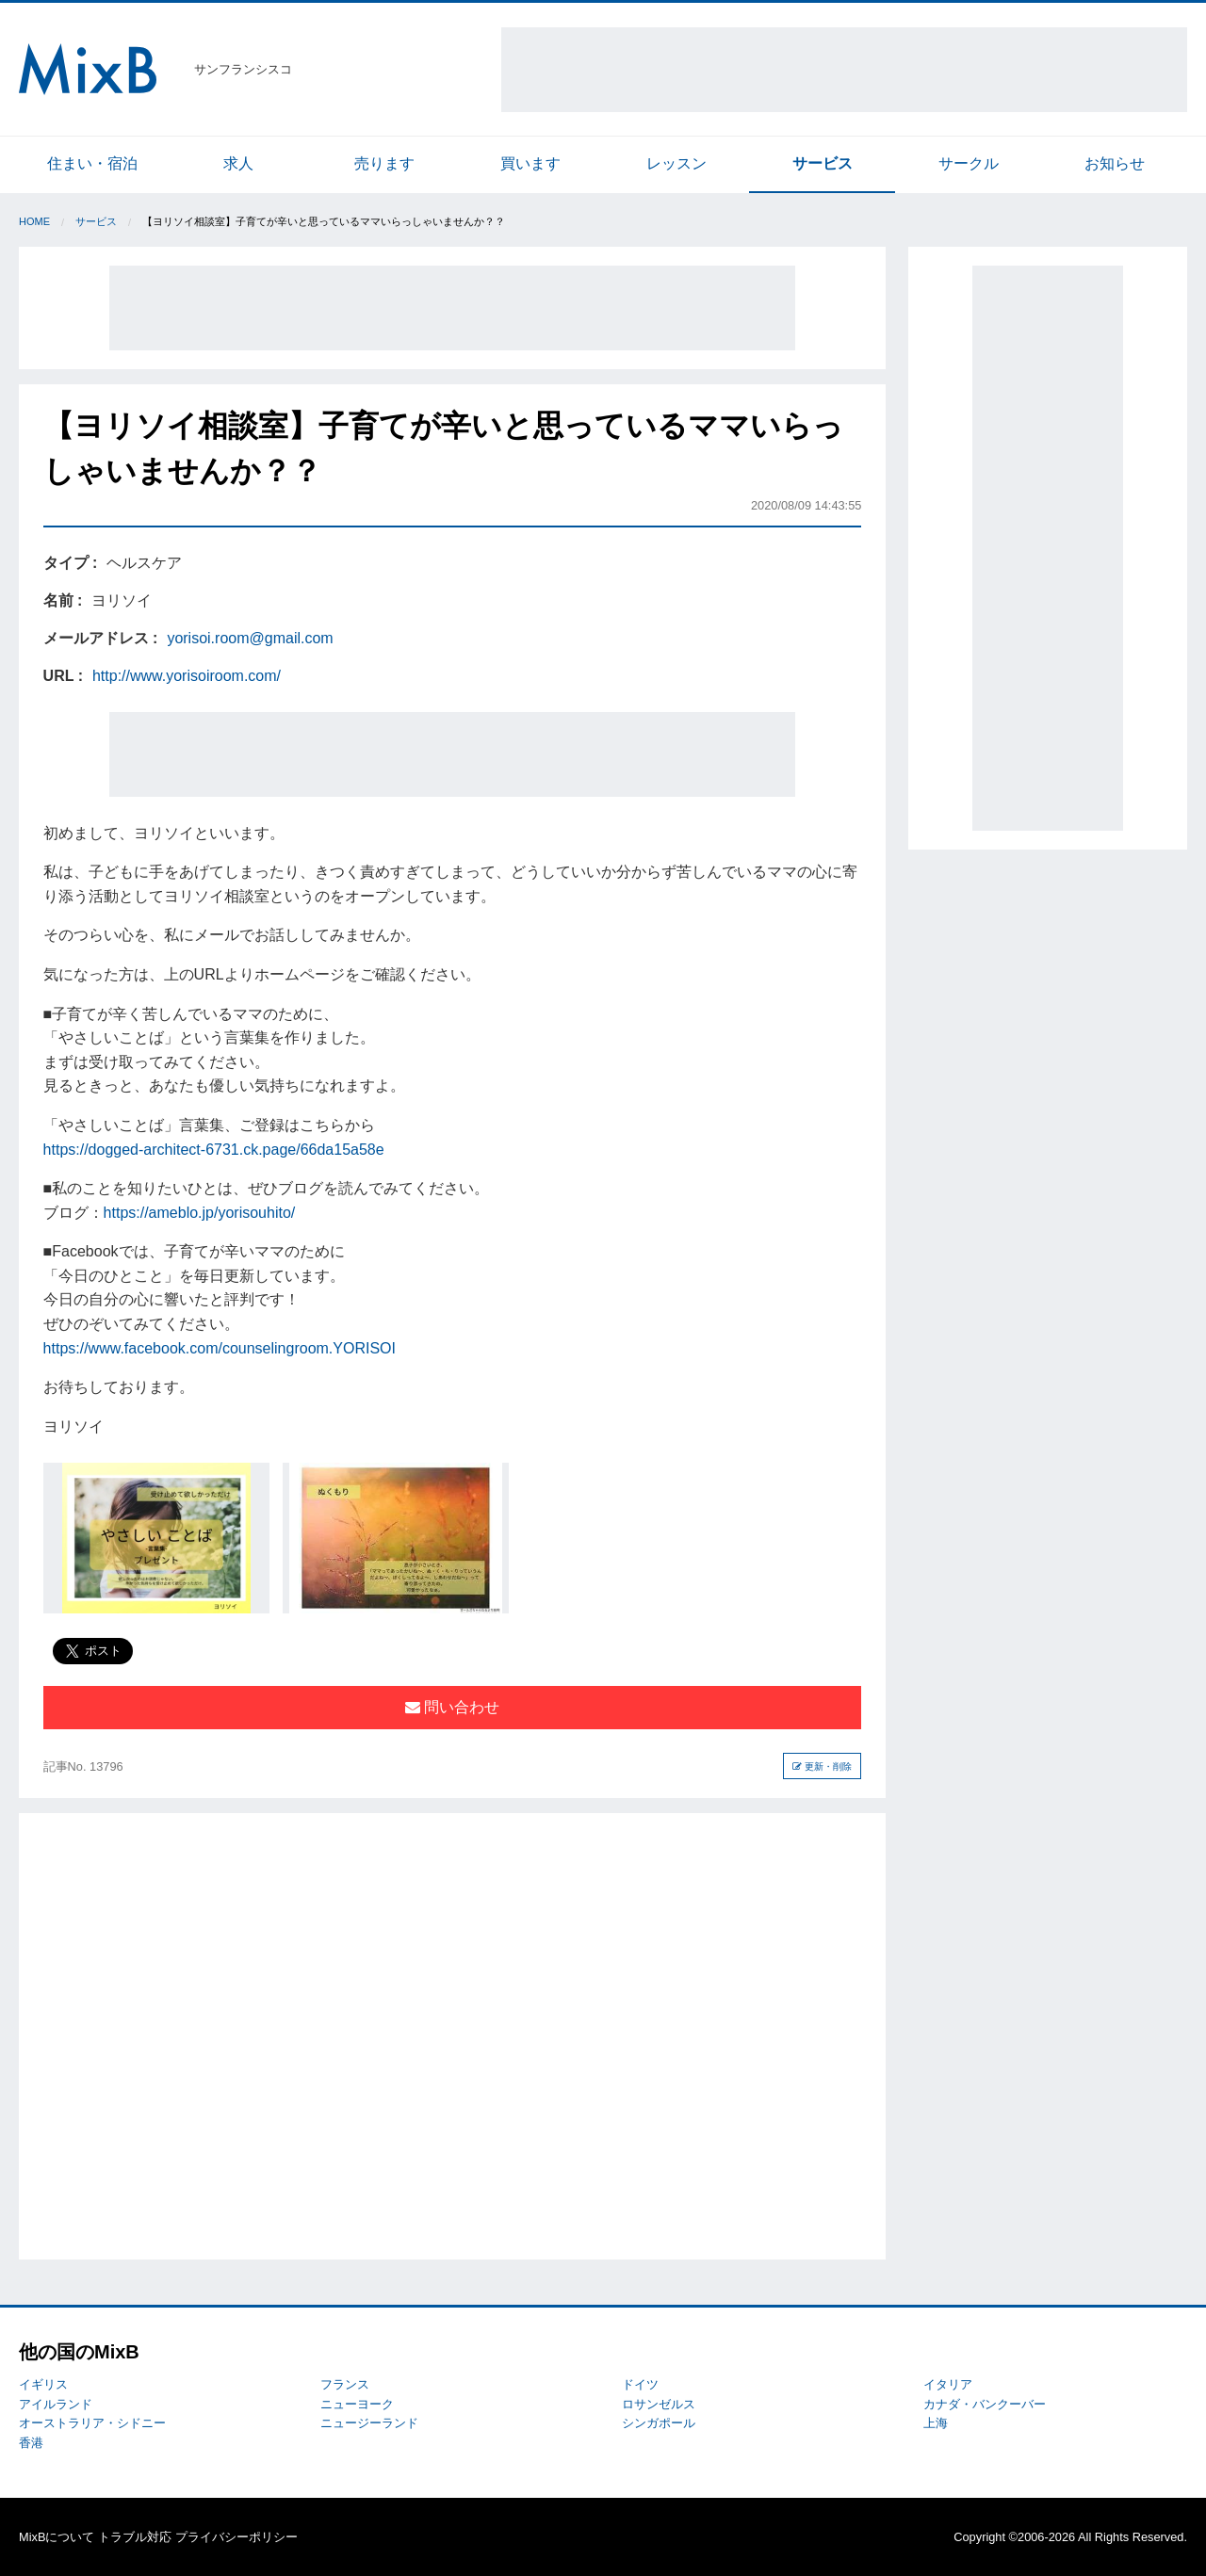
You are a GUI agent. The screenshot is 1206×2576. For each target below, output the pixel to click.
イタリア (947, 2384)
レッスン (676, 163)
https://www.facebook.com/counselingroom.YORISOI (219, 1348)
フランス (344, 2384)
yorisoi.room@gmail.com (250, 638)
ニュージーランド (369, 2423)
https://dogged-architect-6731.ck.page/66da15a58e (213, 1150)
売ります (384, 163)
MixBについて (56, 2537)
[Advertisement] (844, 69)
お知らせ (1114, 163)
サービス (822, 163)
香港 (31, 2443)
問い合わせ (452, 1707)
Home (34, 221)
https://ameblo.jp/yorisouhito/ (200, 1213)
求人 (238, 163)
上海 (935, 2423)
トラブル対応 (134, 2537)
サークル (968, 163)
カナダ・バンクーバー (984, 2404)
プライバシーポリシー (236, 2537)
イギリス (43, 2384)
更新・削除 (822, 1766)
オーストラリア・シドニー (92, 2423)
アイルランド (55, 2404)
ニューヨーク (357, 2404)
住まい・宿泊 (92, 163)
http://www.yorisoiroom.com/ (186, 676)
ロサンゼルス (658, 2404)
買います (530, 163)
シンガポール (658, 2423)
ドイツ (640, 2384)
